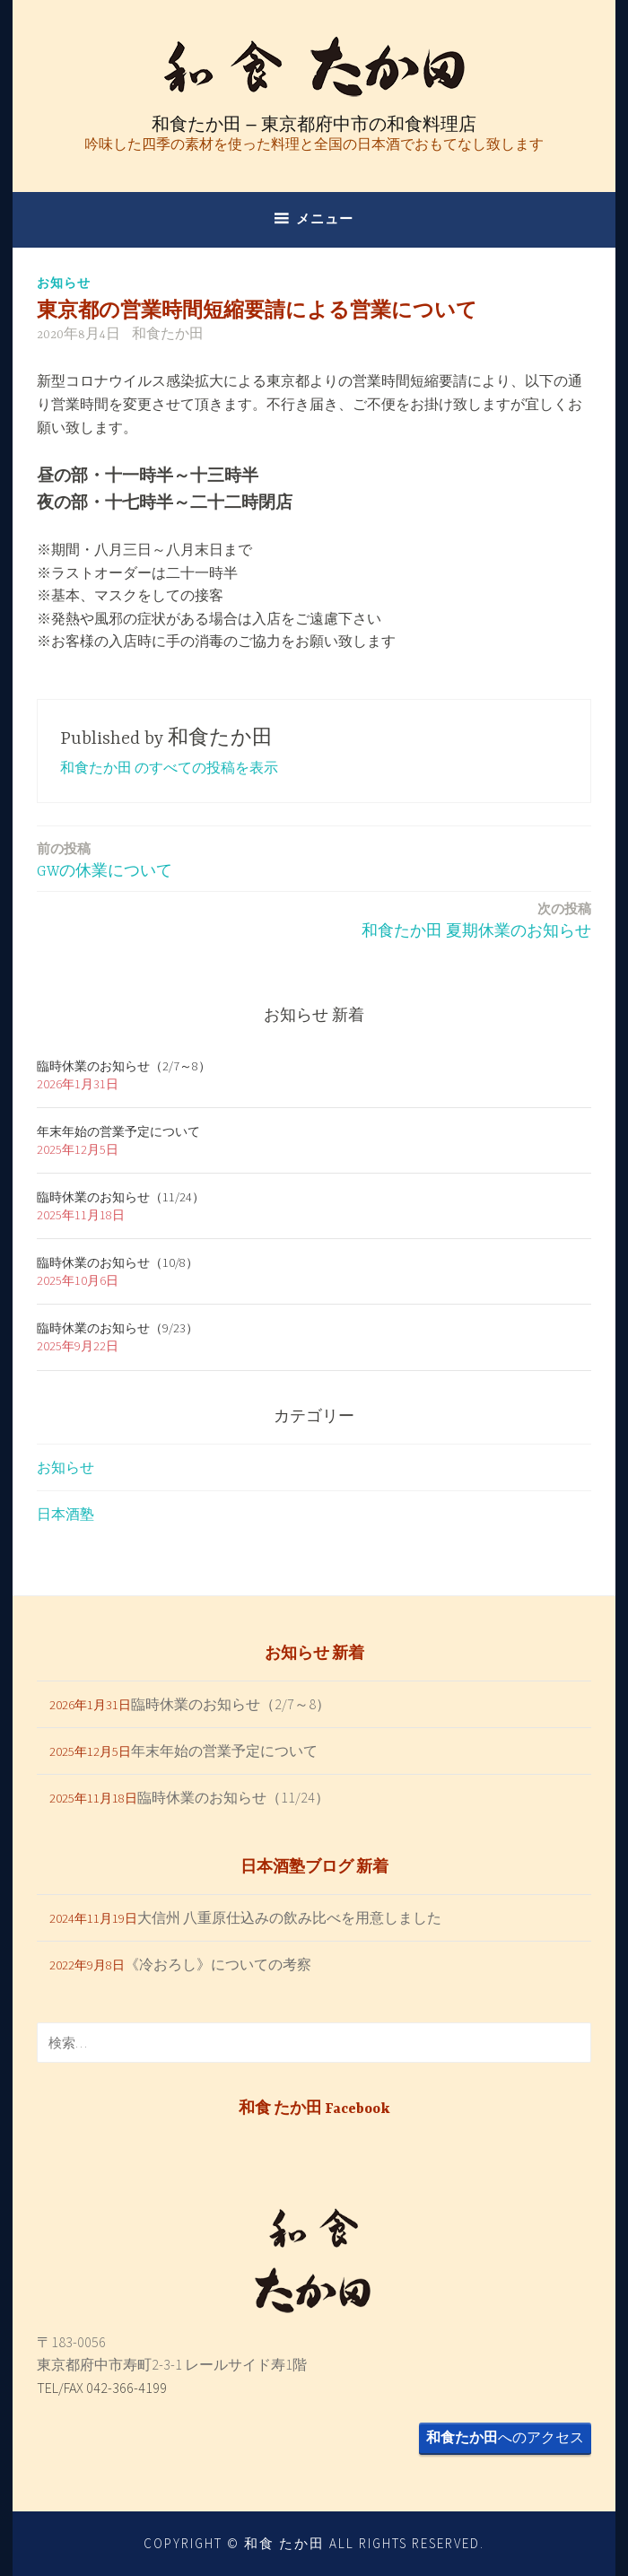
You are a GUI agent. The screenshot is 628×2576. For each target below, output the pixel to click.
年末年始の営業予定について (118, 1131)
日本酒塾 (65, 1514)
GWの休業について (104, 859)
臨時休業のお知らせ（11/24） (121, 1197)
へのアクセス (505, 2437)
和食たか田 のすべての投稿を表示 (169, 767)
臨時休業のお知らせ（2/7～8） (124, 1066)
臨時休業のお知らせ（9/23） (117, 1328)
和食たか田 (168, 334)
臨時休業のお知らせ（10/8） (117, 1262)
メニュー (324, 218)
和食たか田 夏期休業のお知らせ (476, 919)
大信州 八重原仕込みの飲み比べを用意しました (289, 1917)
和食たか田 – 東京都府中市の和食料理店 (314, 124)
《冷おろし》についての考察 (218, 1964)
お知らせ (64, 283)
